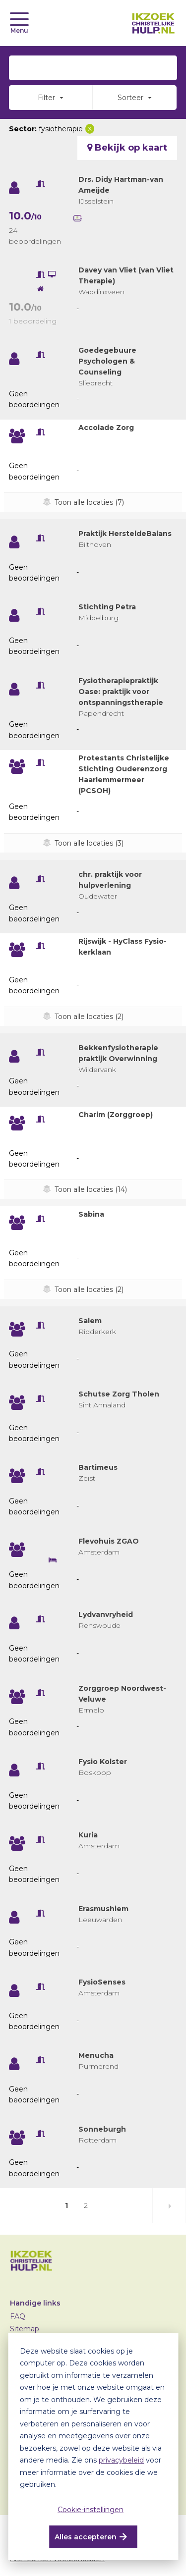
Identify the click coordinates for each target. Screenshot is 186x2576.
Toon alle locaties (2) (89, 1016)
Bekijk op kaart (127, 147)
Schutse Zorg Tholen (118, 1394)
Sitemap (24, 2328)
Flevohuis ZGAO (108, 1541)
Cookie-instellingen (91, 2509)
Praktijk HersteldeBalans (125, 533)
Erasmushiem (103, 1908)
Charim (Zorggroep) (115, 1114)
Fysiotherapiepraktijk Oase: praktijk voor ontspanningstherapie (120, 691)
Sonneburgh (102, 2129)
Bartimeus (98, 1467)
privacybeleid (121, 2460)
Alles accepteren (86, 2536)
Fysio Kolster (102, 1761)
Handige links (35, 2303)
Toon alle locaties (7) (89, 502)
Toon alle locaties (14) (91, 1189)
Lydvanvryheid (105, 1614)
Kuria (88, 1834)
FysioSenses (101, 1982)
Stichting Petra (107, 606)
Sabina (91, 1214)
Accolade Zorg (106, 427)
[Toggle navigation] (19, 19)
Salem (90, 1320)
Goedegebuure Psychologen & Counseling (107, 361)
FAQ (17, 2316)
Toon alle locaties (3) (89, 843)
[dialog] (93, 2446)
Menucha (96, 2055)
